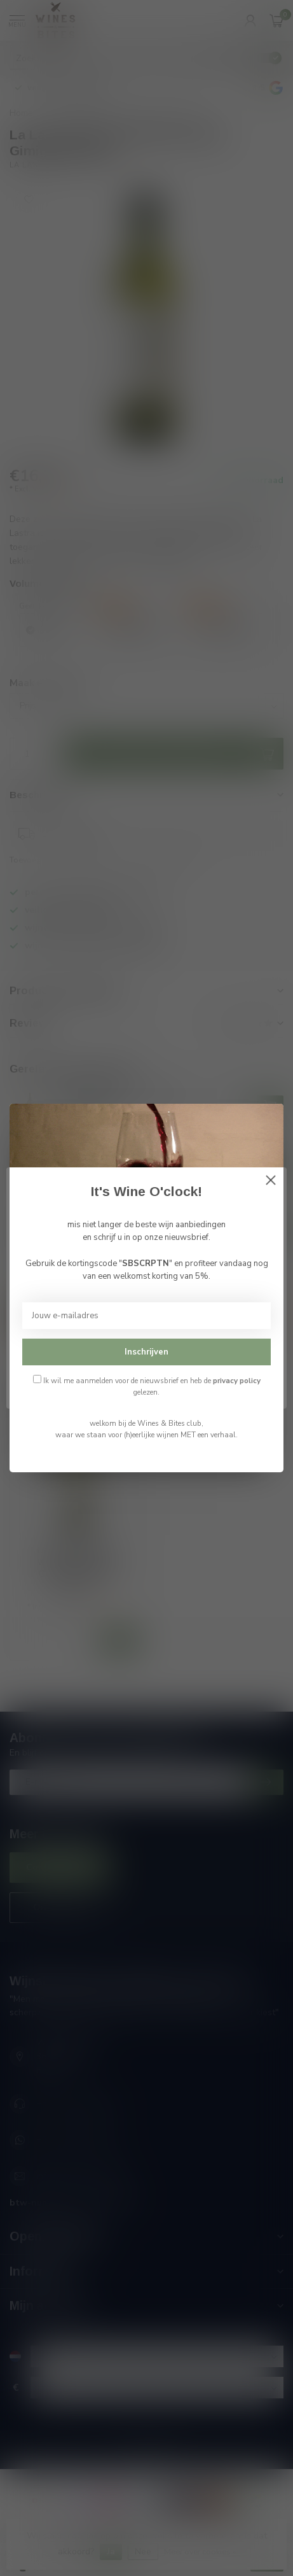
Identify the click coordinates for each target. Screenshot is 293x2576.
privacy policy (237, 1381)
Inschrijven (146, 1352)
